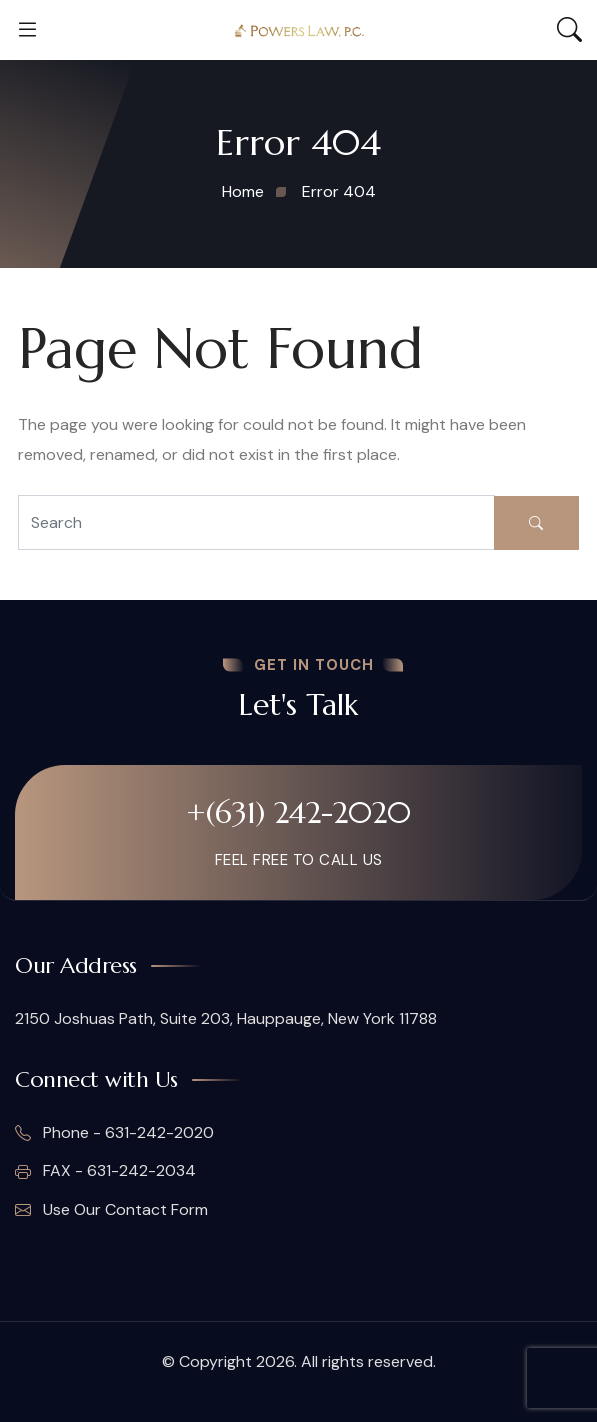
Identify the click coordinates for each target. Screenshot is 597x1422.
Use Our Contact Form (111, 1210)
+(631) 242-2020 (298, 812)
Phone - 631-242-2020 (114, 1133)
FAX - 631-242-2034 (105, 1171)
